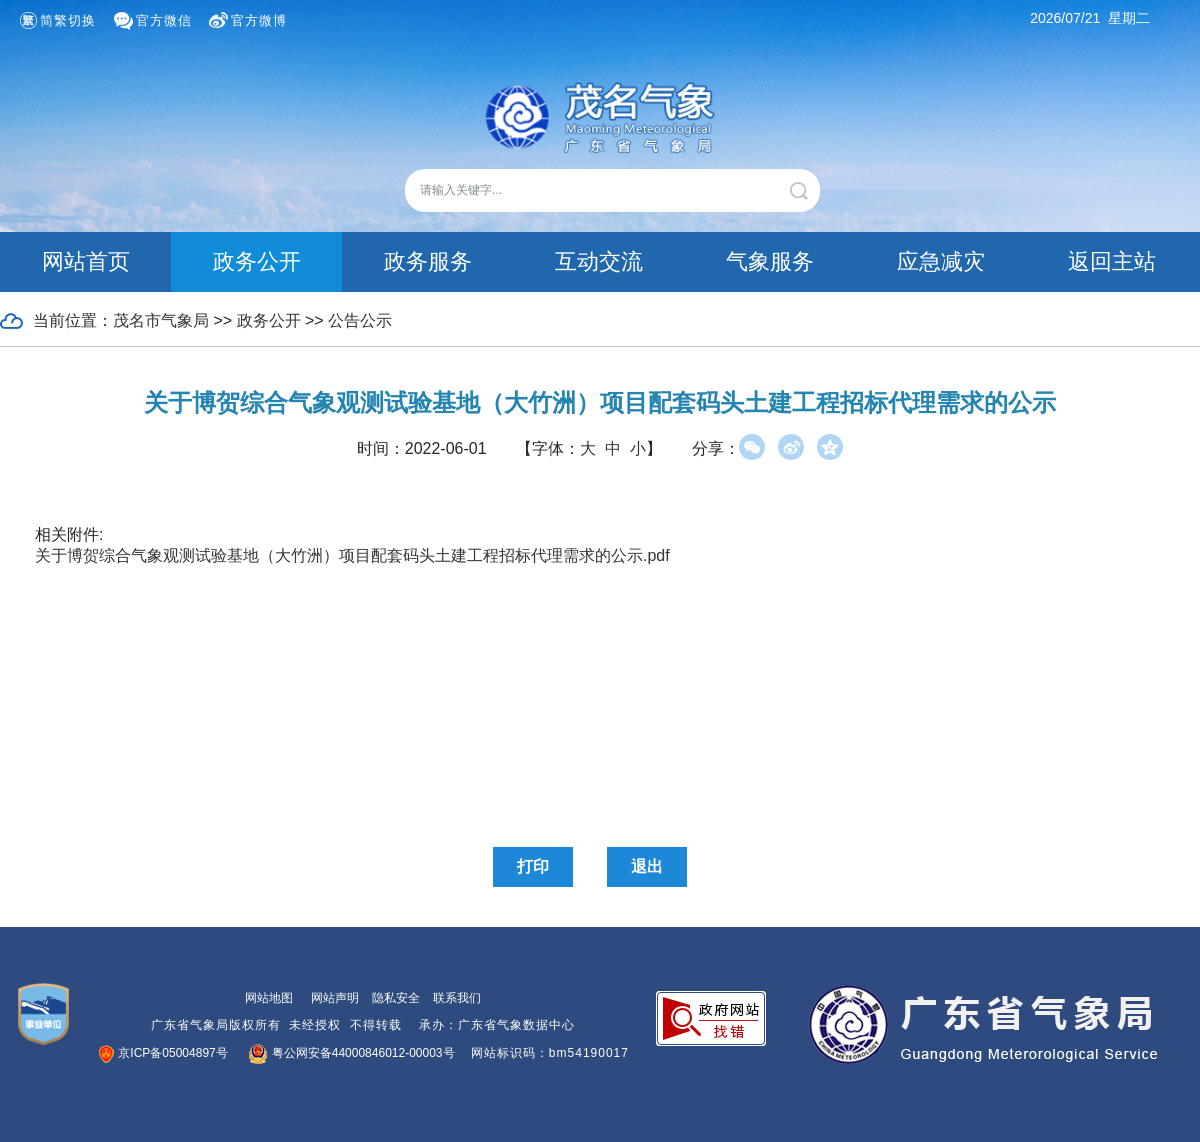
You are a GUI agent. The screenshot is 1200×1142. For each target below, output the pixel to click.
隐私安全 (396, 998)
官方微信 (164, 20)
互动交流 (599, 261)
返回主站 (1112, 261)
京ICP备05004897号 (164, 1053)
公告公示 (360, 320)
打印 (533, 866)
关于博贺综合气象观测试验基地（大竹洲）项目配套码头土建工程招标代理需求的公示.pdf (352, 555)
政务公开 (257, 261)
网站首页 (86, 261)
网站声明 (335, 998)
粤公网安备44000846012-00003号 (352, 1053)
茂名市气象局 (161, 320)
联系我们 (457, 998)
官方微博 (259, 20)
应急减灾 (941, 261)
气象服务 (770, 261)
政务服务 (428, 261)
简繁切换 (68, 20)
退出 (647, 866)
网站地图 (269, 998)
